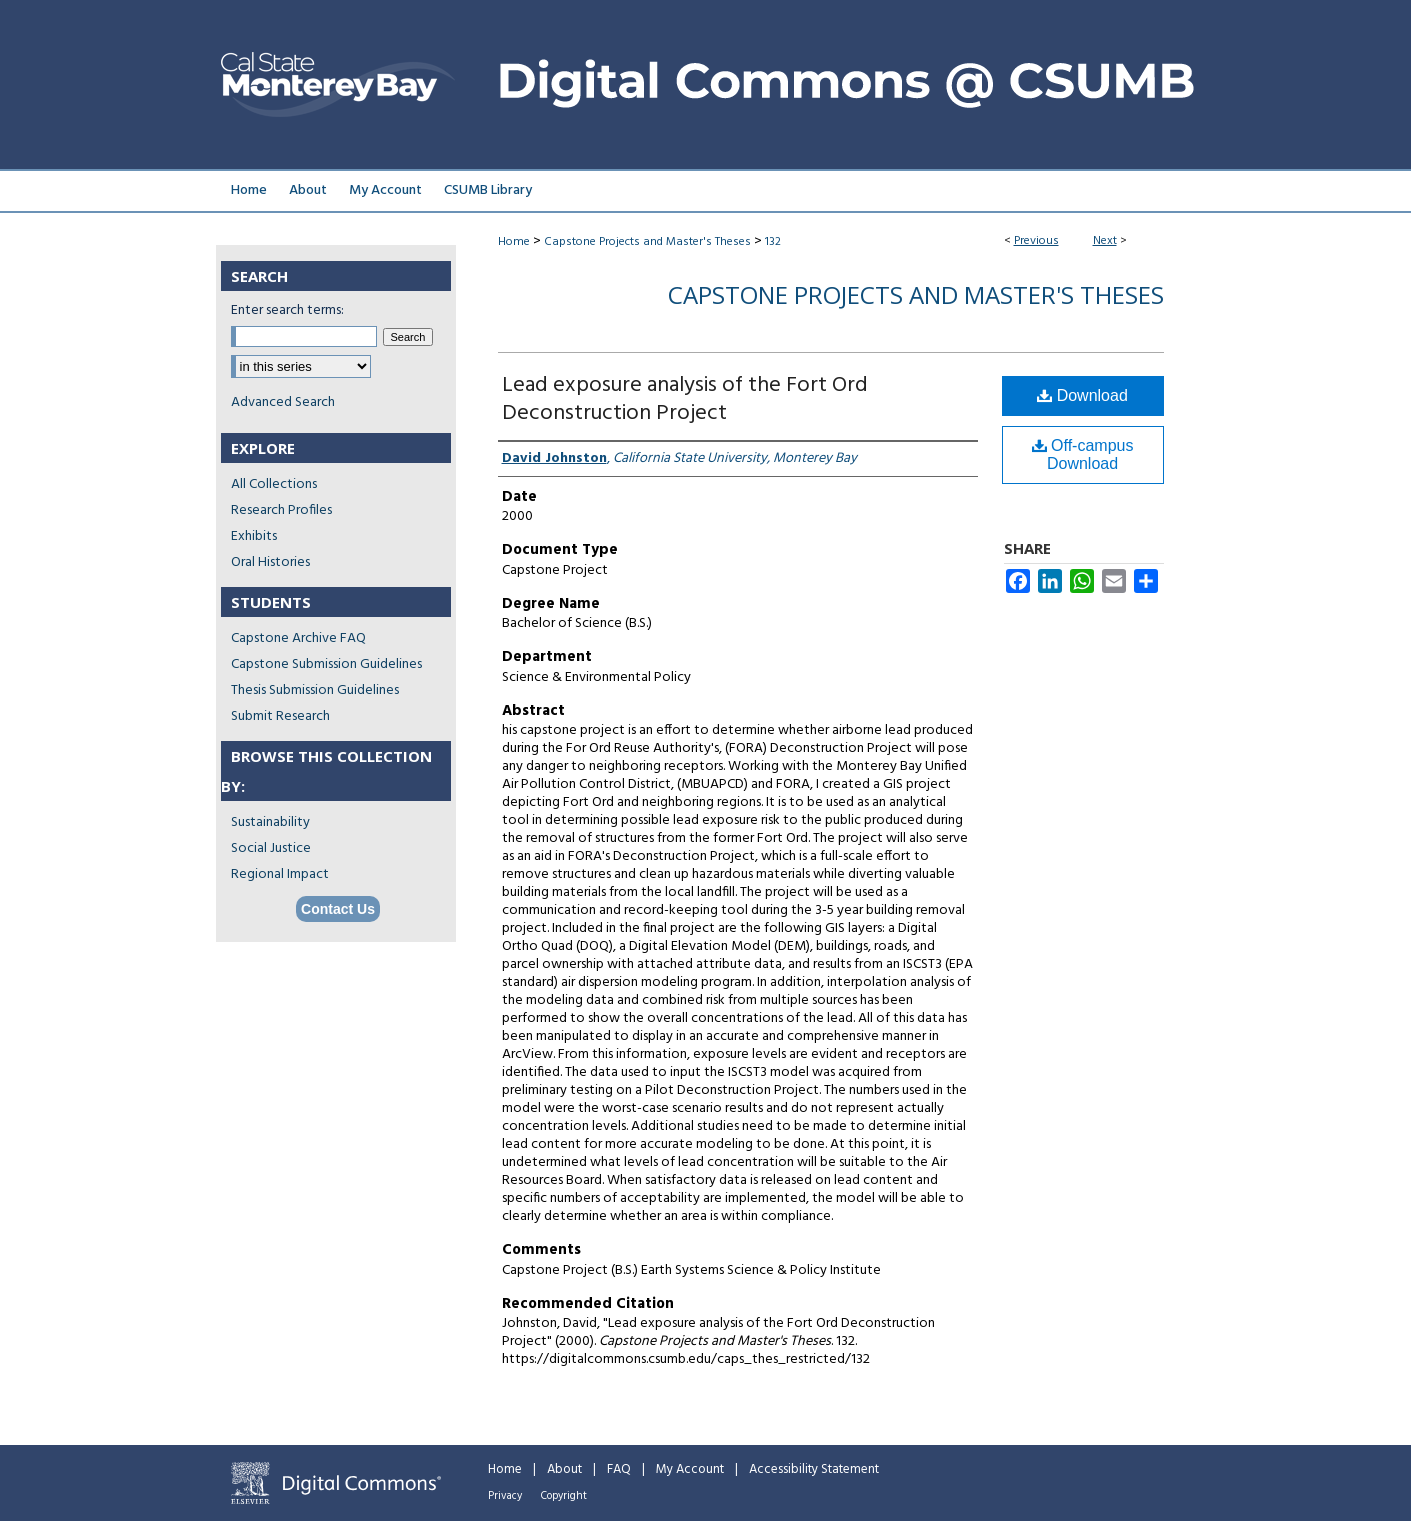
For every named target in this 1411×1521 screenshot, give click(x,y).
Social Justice (271, 848)
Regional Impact (280, 874)
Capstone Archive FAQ (298, 638)
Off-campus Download (1083, 454)
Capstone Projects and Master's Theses (647, 242)
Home (514, 242)
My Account (690, 1469)
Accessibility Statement (814, 1469)
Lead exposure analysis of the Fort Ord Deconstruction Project (685, 399)
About (564, 1469)
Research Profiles (281, 510)
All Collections (274, 484)
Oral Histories (270, 562)
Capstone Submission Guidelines (326, 664)
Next (1105, 241)
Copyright (564, 1496)
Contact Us (338, 909)
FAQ (619, 1469)
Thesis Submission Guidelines (315, 690)
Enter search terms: (287, 310)
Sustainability (270, 822)
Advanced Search (283, 402)
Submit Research (280, 716)
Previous (1036, 241)
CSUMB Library (488, 190)
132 (773, 242)
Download (1082, 395)
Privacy (505, 1496)
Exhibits (254, 536)
